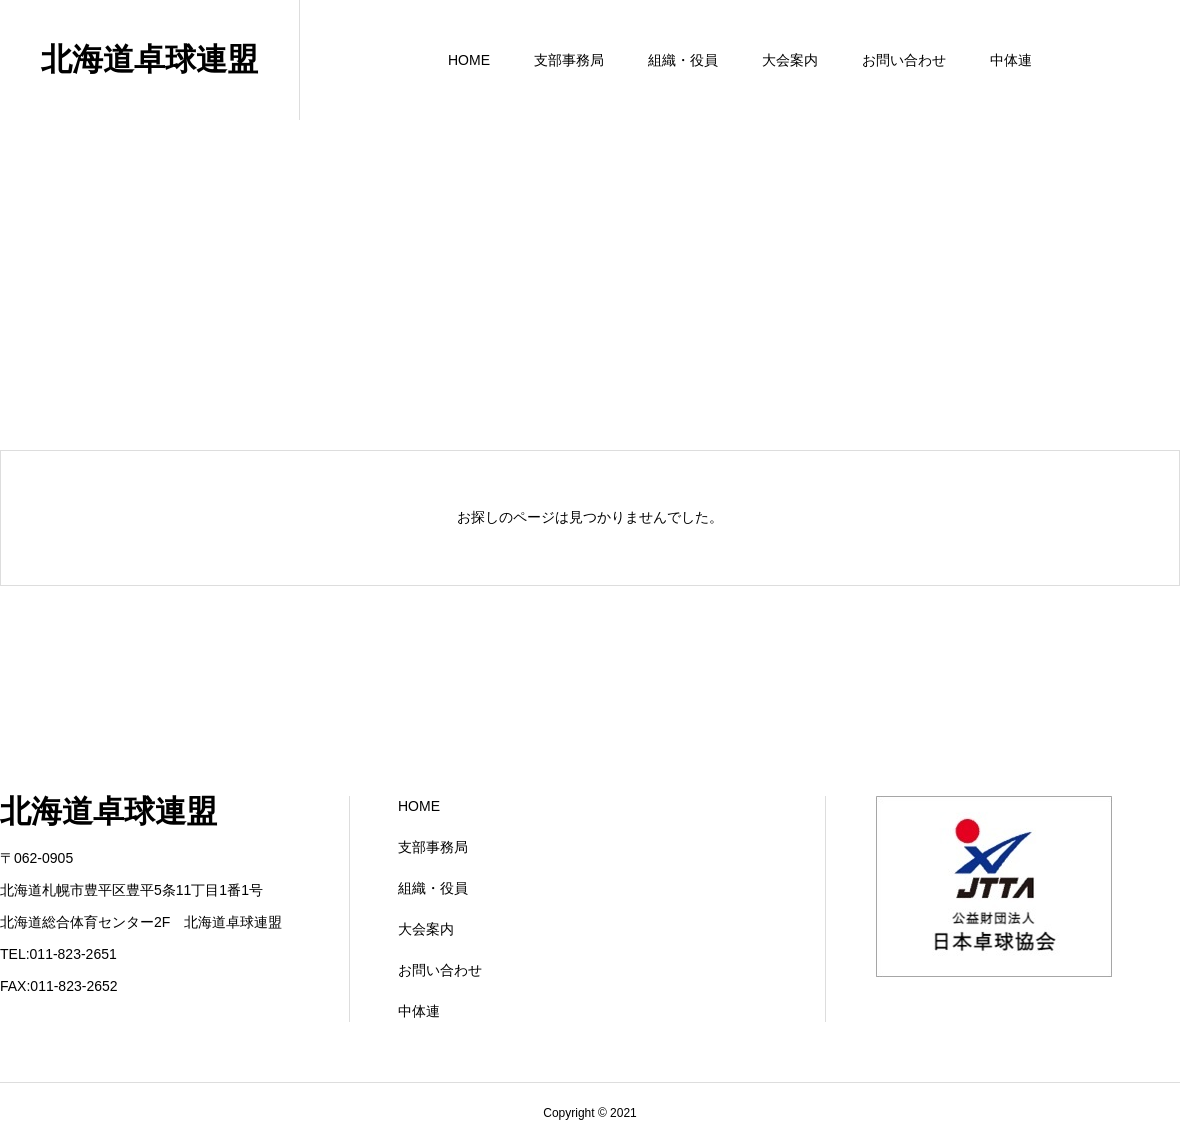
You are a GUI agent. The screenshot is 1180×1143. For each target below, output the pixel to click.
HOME (469, 60)
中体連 (1011, 60)
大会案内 (790, 60)
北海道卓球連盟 (149, 59)
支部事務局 (569, 60)
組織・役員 (683, 60)
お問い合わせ (904, 60)
